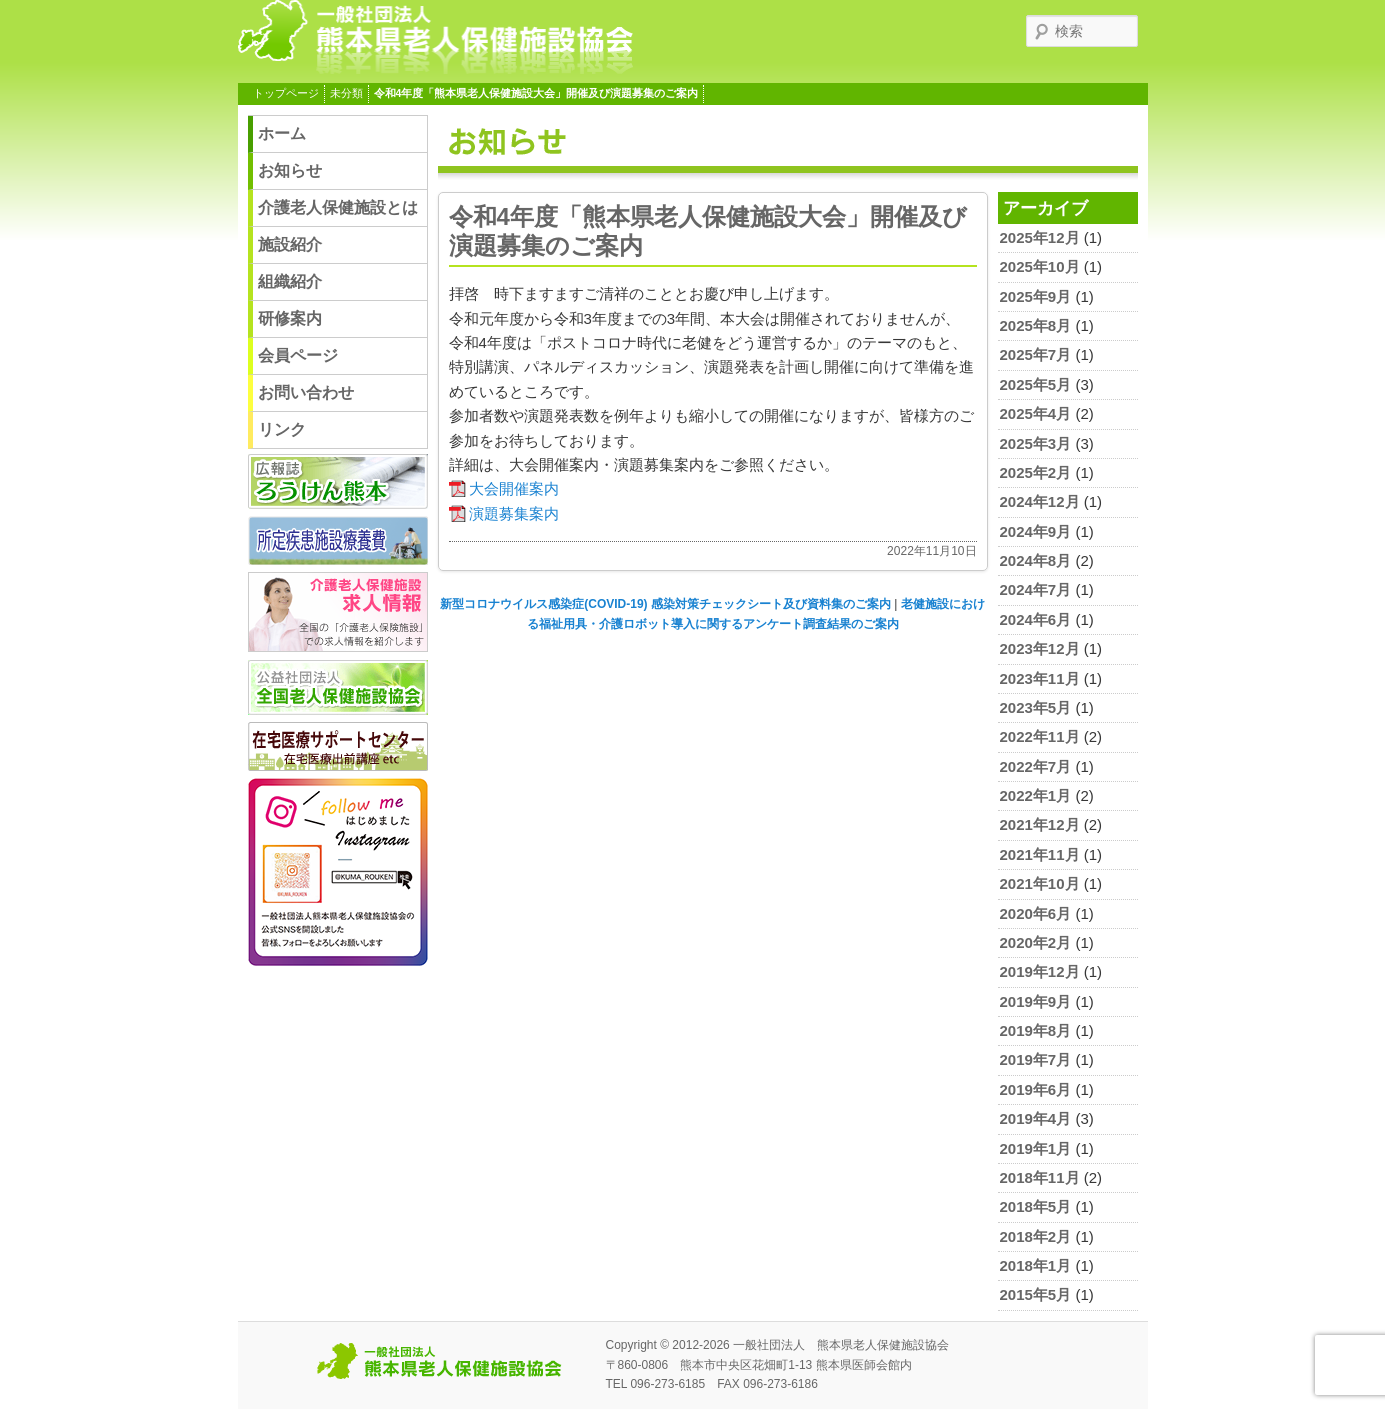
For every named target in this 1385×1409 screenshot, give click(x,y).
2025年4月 (1036, 413)
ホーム (282, 133)
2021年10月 (1040, 883)
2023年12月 (1040, 648)
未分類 (346, 93)
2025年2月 (1036, 472)
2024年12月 (1040, 501)
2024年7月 (1036, 589)
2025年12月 (1040, 237)
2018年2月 (1036, 1236)
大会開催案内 (514, 488)
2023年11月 (1040, 678)
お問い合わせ (306, 392)
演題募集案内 (514, 513)
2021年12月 (1040, 824)
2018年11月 (1040, 1177)
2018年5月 (1036, 1206)
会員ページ (298, 355)
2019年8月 (1036, 1030)
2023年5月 (1036, 707)
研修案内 (290, 318)
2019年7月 (1036, 1059)
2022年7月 (1036, 766)
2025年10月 (1040, 266)
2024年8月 (1036, 560)
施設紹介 (290, 244)
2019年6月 (1036, 1089)
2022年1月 (1036, 795)
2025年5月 (1036, 384)
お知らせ (290, 170)
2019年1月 (1036, 1148)
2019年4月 (1036, 1118)
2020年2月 (1036, 942)
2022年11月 (1040, 736)
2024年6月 (1036, 619)
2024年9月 (1036, 531)
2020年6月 (1036, 913)
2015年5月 (1036, 1294)
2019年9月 (1036, 1001)
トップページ (286, 93)
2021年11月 (1040, 854)
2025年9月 (1036, 296)
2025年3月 (1036, 443)
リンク (282, 429)
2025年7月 (1036, 354)
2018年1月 (1036, 1265)
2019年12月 (1040, 971)
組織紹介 (290, 281)
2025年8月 (1036, 325)
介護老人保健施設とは (338, 207)
